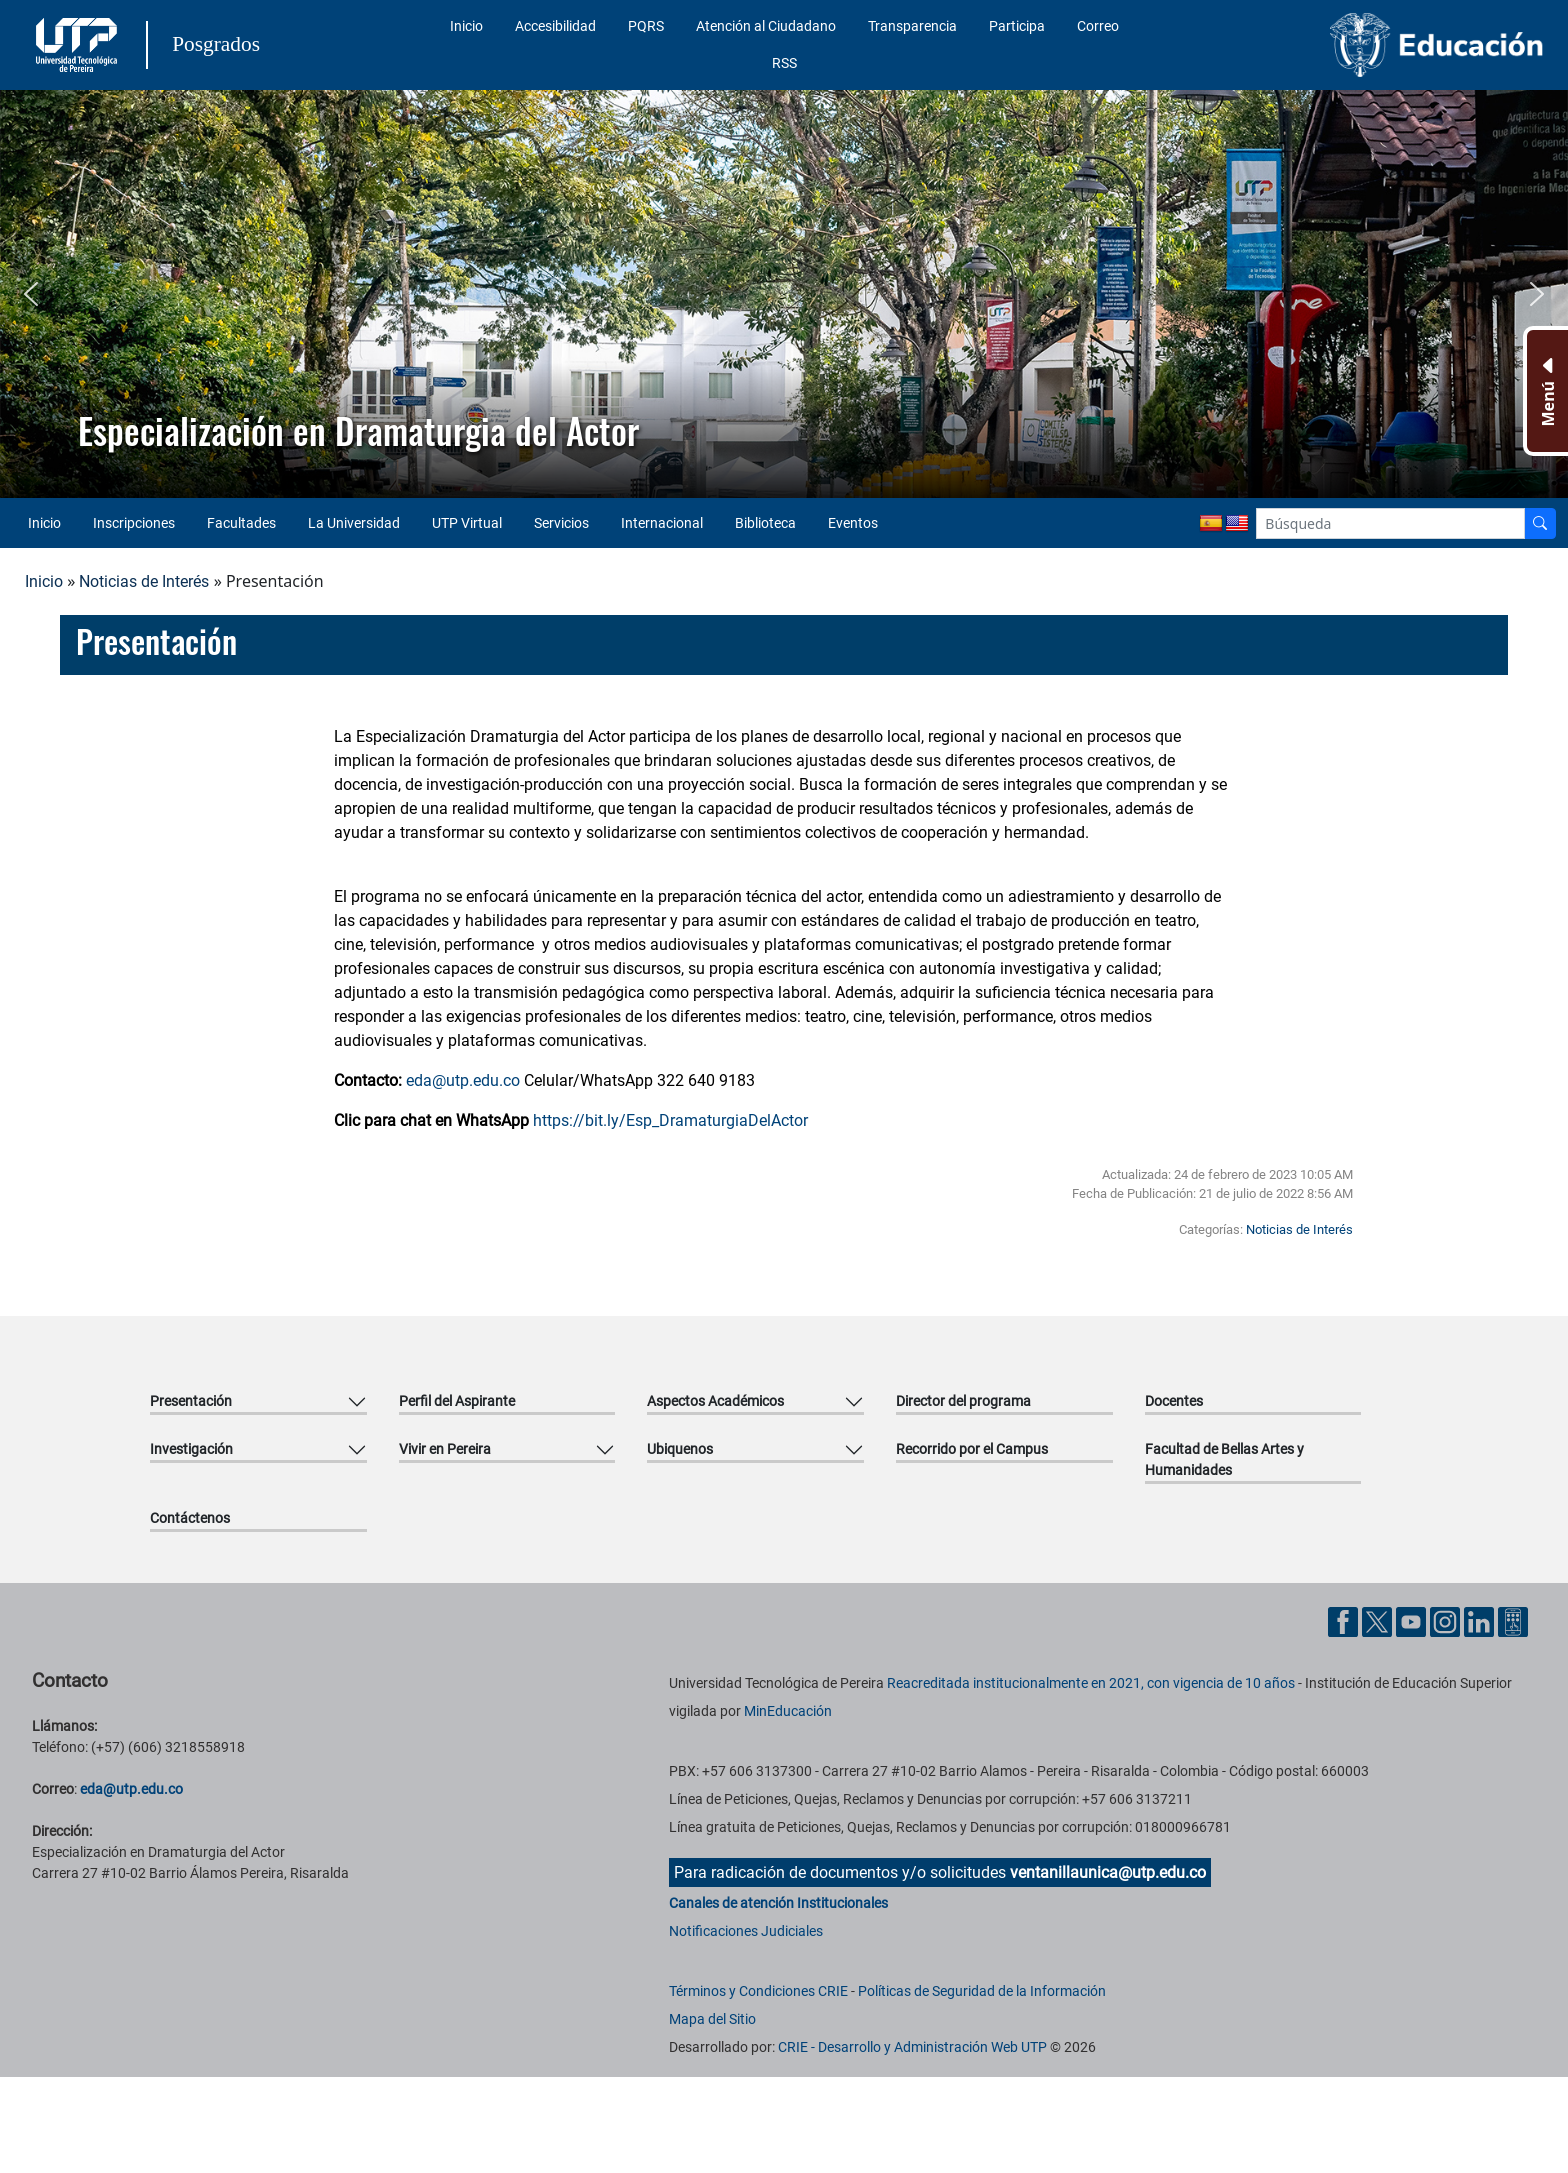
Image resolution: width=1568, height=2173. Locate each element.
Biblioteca (765, 523)
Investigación (191, 1449)
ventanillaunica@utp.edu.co (1108, 1872)
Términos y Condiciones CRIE (758, 1991)
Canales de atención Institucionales (778, 1903)
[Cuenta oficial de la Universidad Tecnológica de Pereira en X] (1379, 1621)
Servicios (561, 523)
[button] (31, 294)
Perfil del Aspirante (457, 1401)
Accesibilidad (555, 26)
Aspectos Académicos (715, 1401)
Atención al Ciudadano (766, 26)
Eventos (853, 523)
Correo (1098, 26)
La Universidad (354, 523)
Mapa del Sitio (712, 2019)
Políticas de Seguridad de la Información (982, 1991)
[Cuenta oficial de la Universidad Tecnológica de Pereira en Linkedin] (1481, 1621)
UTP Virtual (467, 523)
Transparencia (912, 26)
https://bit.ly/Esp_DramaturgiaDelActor (670, 1120)
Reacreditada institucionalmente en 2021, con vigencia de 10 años (1091, 1683)
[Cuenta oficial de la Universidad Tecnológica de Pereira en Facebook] (1345, 1621)
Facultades (241, 523)
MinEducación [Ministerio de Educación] (788, 1711)
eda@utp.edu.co (463, 1080)
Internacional (662, 523)
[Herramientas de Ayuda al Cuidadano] (1513, 1621)
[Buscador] (1540, 523)
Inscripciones (134, 523)
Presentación (191, 1401)
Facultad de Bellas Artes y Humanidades (1224, 1459)
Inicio (466, 26)
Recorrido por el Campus (972, 1449)
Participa (1017, 26)
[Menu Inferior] (1545, 391)
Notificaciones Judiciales (746, 1931)
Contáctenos (190, 1518)
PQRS (646, 26)
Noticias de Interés (144, 581)
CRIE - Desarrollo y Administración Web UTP (912, 2047)
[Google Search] (1390, 523)
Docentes (1174, 1401)
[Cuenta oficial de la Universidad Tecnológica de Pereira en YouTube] (1413, 1621)
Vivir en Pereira (445, 1449)
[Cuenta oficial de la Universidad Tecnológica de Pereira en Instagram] (1447, 1621)
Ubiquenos (680, 1449)
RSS (784, 63)
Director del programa (963, 1401)
